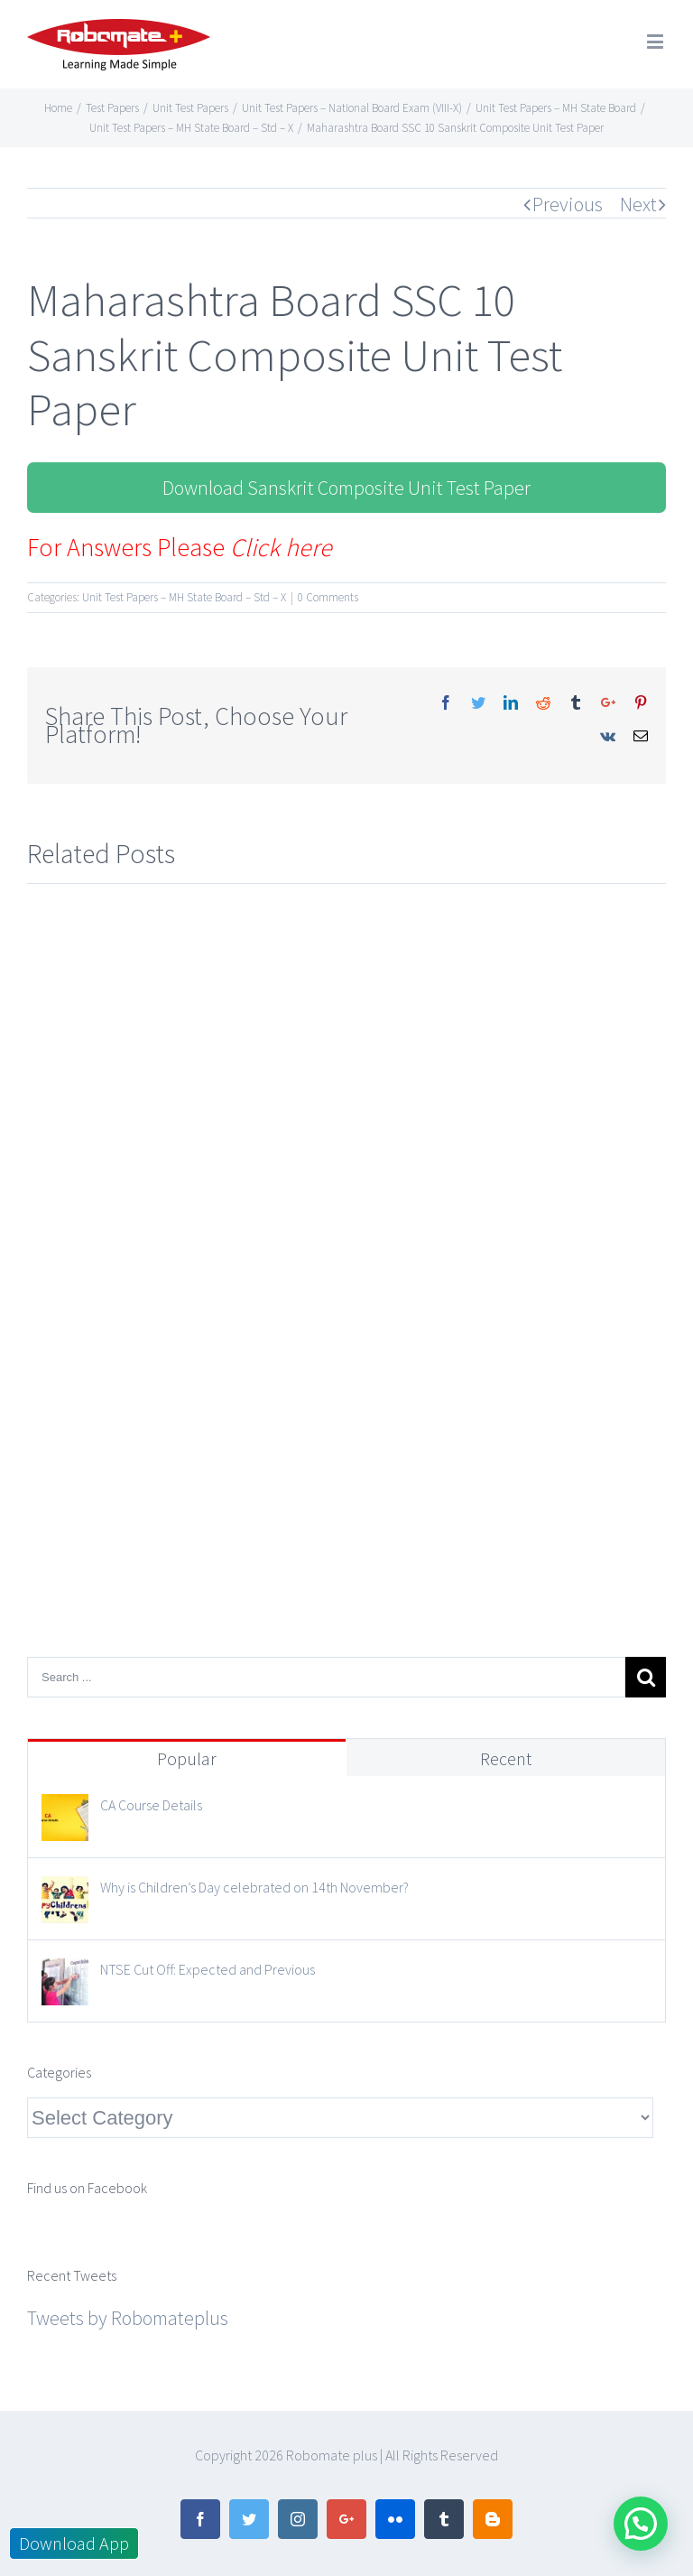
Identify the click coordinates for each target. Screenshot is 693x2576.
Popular (187, 1758)
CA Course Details (151, 1805)
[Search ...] (326, 1677)
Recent (505, 1758)
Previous (567, 204)
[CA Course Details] (65, 1810)
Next (638, 204)
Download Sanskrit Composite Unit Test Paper (346, 487)
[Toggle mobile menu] (656, 41)
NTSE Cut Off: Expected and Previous (207, 1969)
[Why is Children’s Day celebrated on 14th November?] (65, 1892)
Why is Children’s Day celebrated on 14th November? (254, 1887)
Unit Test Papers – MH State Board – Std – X (184, 597)
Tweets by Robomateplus (127, 2317)
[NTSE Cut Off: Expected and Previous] (65, 1974)
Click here (281, 547)
